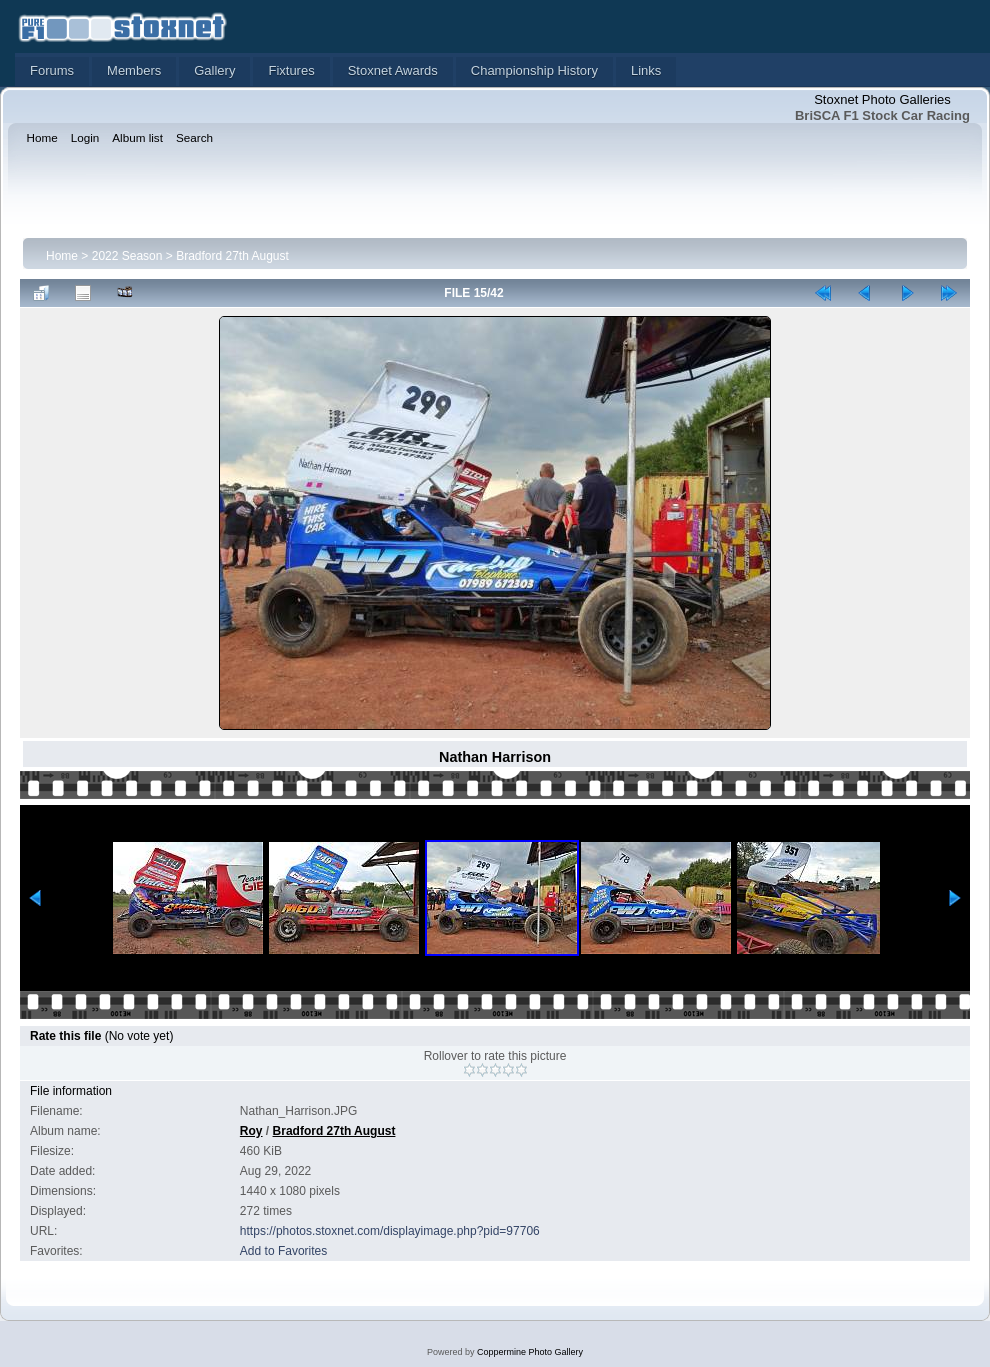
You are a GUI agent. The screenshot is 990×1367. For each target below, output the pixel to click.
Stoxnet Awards (393, 70)
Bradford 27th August (232, 256)
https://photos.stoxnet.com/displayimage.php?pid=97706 (390, 1231)
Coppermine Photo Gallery (530, 1352)
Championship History (534, 70)
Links (646, 70)
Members (134, 70)
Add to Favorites (283, 1251)
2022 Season (127, 256)
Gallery (214, 70)
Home (62, 256)
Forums (52, 70)
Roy (251, 1131)
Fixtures (291, 70)
